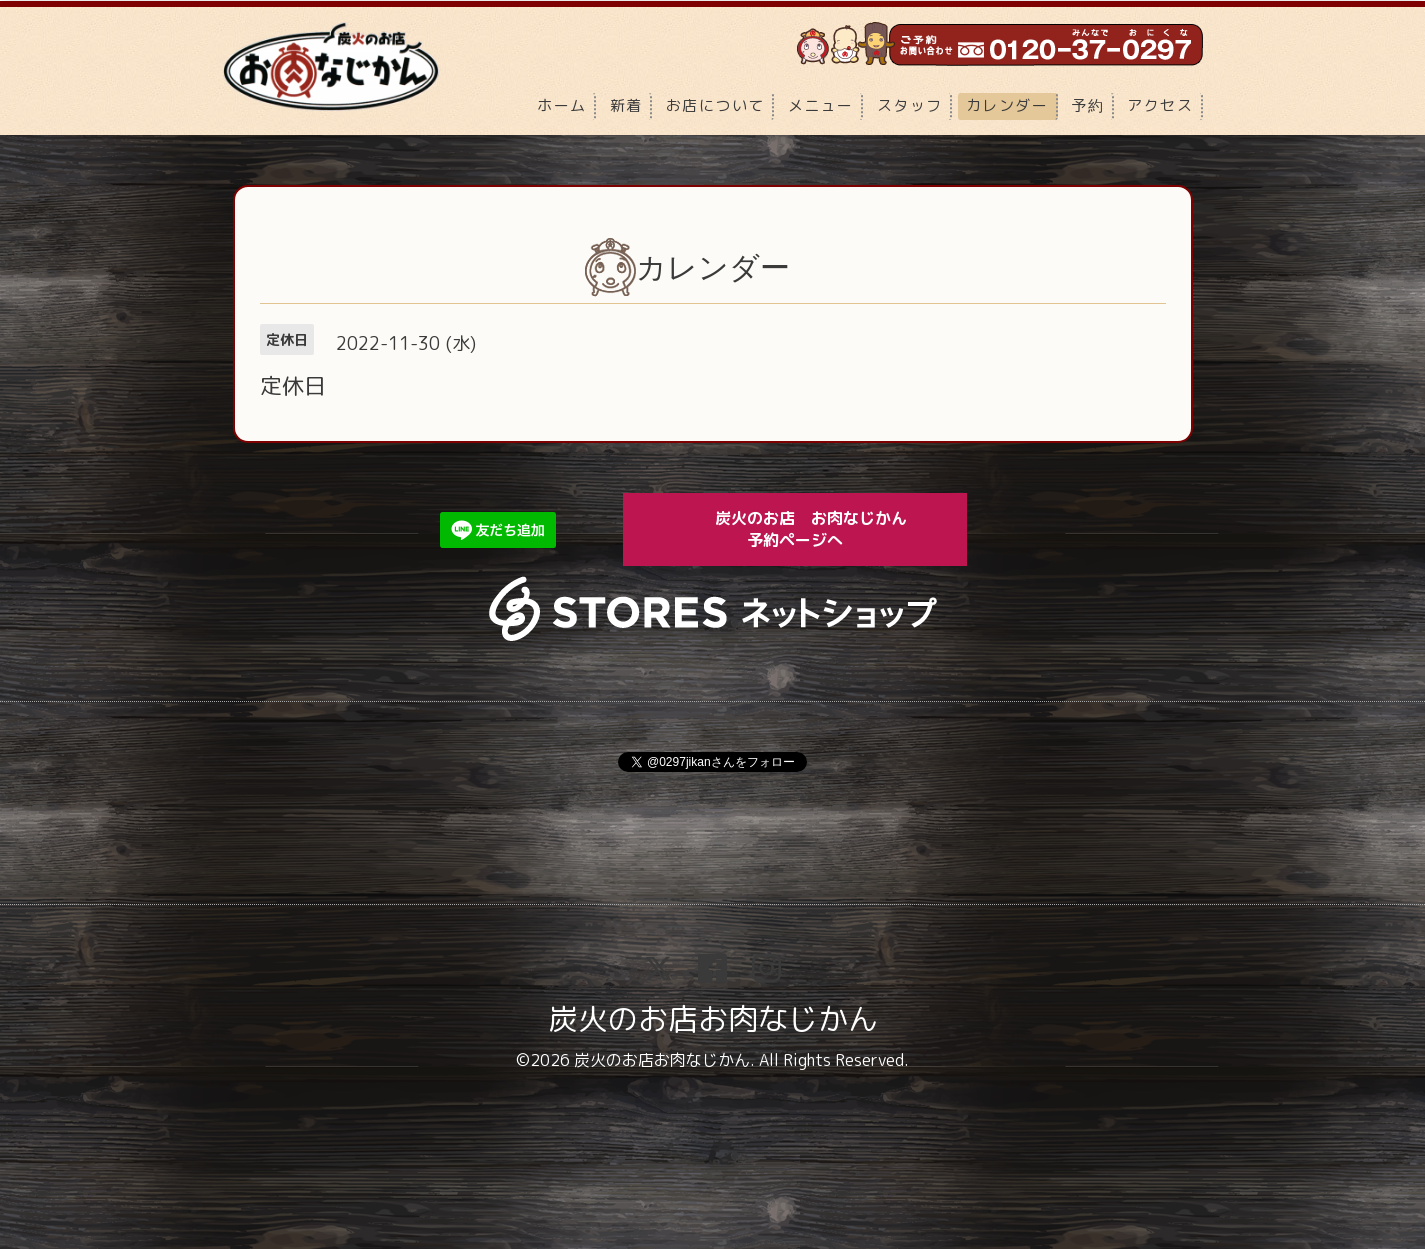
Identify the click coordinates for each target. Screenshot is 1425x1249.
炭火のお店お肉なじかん (713, 1019)
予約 (1087, 105)
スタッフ (910, 105)
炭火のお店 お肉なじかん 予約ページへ (825, 528)
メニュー (821, 105)
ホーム (562, 105)
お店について (715, 105)
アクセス (1160, 105)
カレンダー (1007, 105)
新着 (626, 105)
